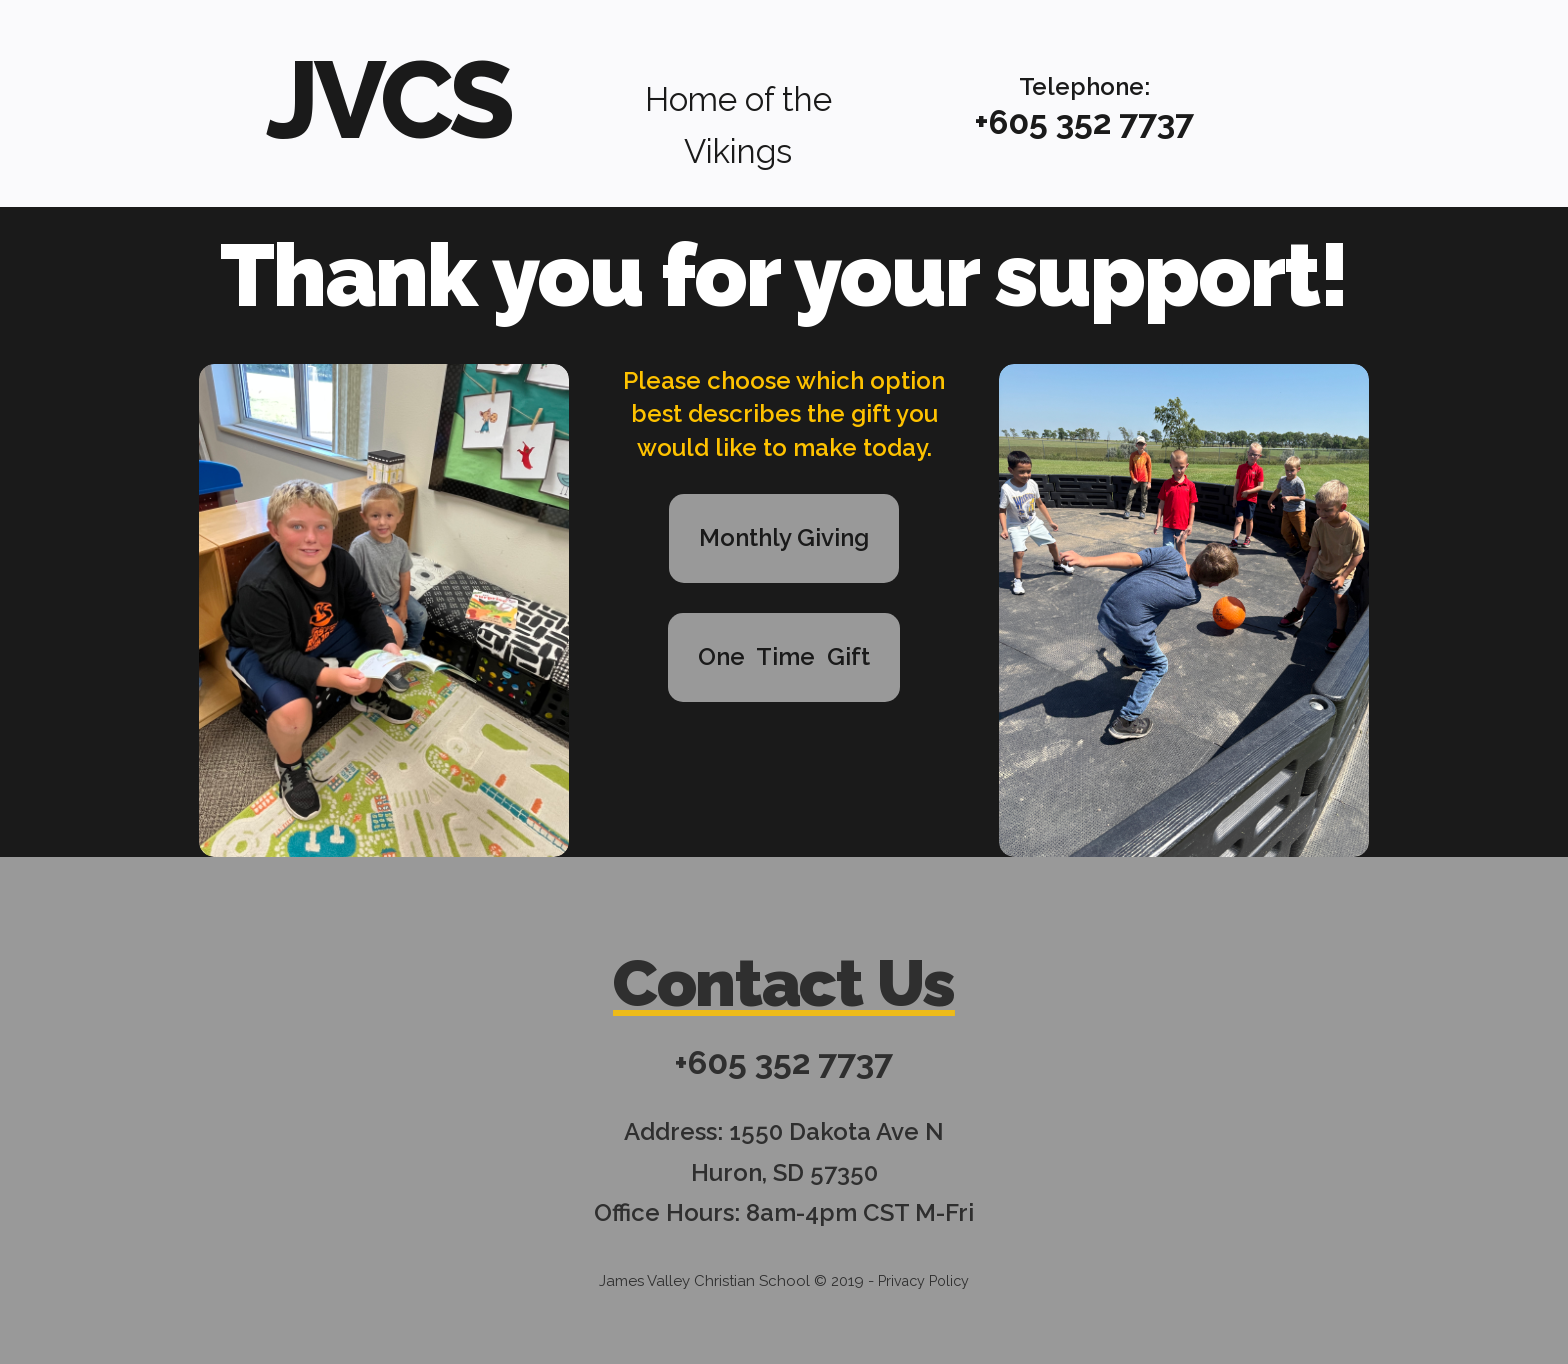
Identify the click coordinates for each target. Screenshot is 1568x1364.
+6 (991, 122)
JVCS (388, 96)
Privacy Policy (924, 1277)
